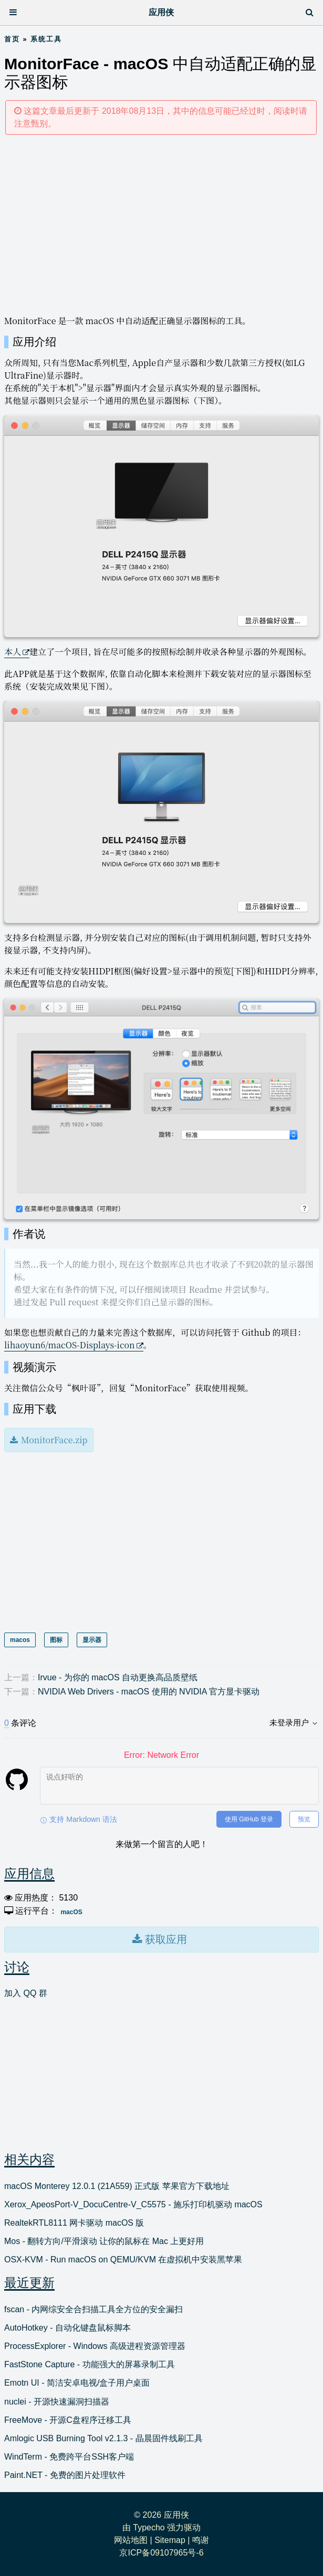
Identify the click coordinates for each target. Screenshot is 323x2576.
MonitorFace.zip (54, 1440)
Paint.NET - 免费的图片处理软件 (65, 2475)
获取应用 (164, 1939)
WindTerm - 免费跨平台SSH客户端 (69, 2456)
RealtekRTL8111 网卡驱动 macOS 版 (74, 2222)
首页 (12, 39)
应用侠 (161, 12)
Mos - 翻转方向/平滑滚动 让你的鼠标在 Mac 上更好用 (104, 2241)
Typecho (148, 2527)
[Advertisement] (161, 224)
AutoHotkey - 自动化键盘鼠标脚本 (67, 2327)
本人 (12, 652)
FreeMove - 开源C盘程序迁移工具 (67, 2420)
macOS (71, 1912)
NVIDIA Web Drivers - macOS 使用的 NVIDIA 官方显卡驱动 (148, 1691)
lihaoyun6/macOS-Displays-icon (69, 1345)
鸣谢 (200, 2540)
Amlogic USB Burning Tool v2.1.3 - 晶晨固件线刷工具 (103, 2438)
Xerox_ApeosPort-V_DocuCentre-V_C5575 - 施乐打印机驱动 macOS (133, 2204)
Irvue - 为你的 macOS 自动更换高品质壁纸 (117, 1677)
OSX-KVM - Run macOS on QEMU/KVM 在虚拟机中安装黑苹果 (123, 2259)
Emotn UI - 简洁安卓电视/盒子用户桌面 (77, 2382)
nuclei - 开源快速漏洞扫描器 (56, 2401)
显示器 (91, 1640)
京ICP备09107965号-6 (161, 2552)
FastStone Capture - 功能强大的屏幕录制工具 (89, 2364)
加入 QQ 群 (25, 1993)
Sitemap (169, 2540)
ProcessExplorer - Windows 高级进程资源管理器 (94, 2346)
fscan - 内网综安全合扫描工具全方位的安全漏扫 (93, 2309)
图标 (56, 1640)
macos (20, 1640)
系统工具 (46, 39)
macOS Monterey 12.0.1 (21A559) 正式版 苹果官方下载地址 (117, 2186)
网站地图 (131, 2540)
